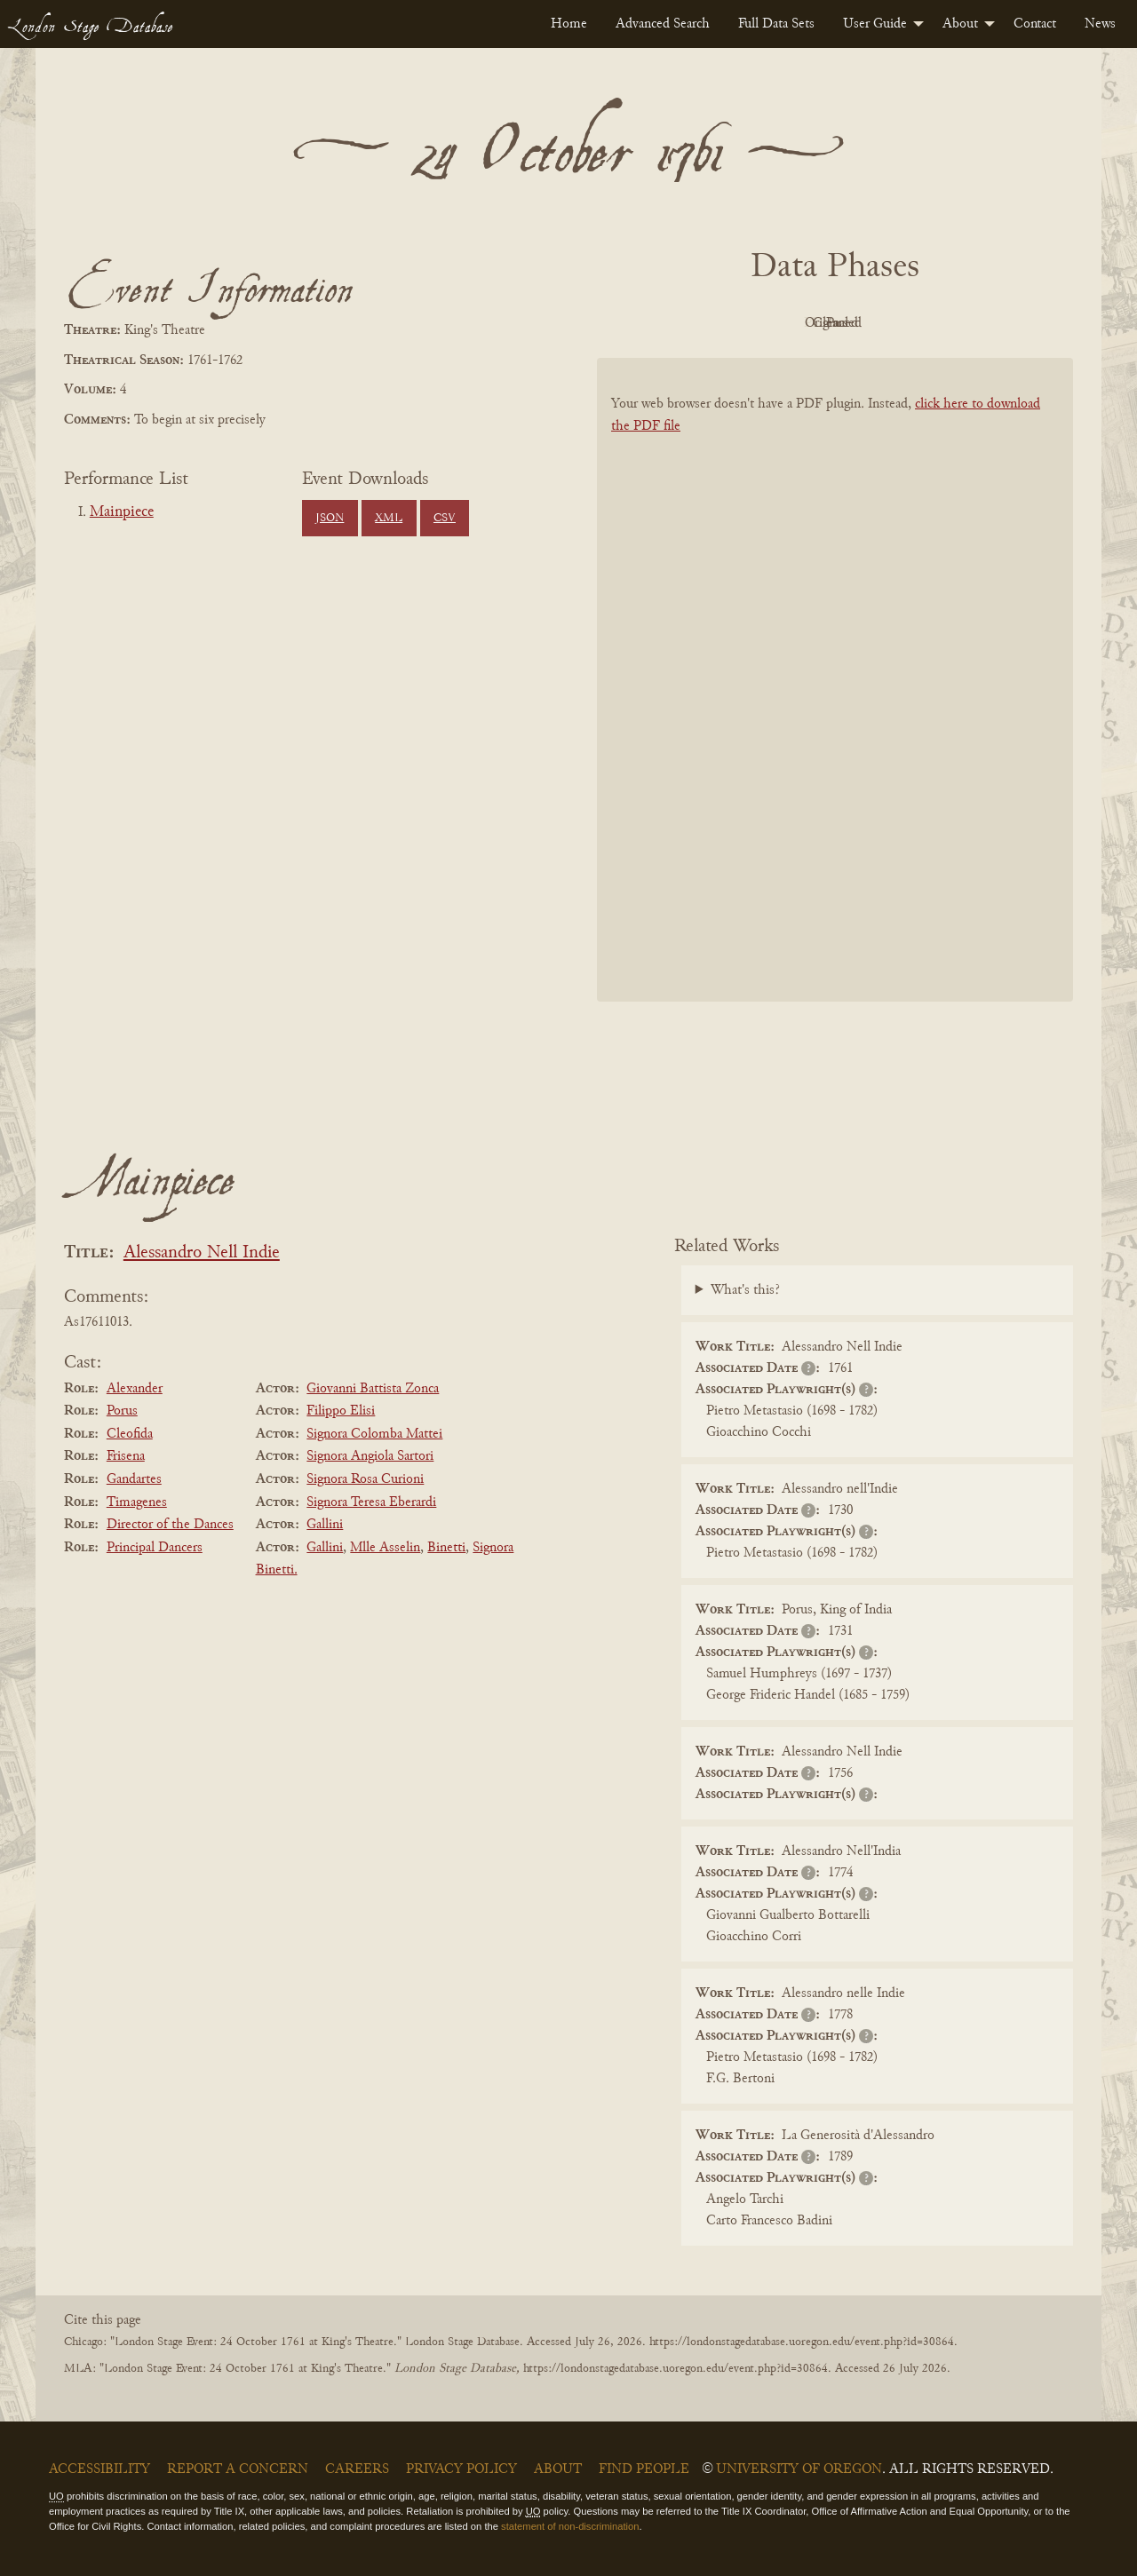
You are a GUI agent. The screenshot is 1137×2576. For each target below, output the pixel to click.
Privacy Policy (461, 2469)
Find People (644, 2469)
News (1100, 24)
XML (388, 518)
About (960, 24)
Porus (122, 1411)
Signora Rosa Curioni (365, 1479)
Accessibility (99, 2469)
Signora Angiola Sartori (369, 1456)
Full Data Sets (776, 24)
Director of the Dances (170, 1525)
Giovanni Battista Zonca (372, 1389)
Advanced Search (663, 24)
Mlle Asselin (385, 1548)
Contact (1035, 24)
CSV (444, 518)
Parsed (977, 323)
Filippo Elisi (340, 1411)
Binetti (446, 1548)
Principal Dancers (155, 1548)
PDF (684, 323)
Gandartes (134, 1479)
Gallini (324, 1525)
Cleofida (130, 1434)
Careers (357, 2469)
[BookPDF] (835, 702)
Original (782, 323)
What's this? (745, 1290)
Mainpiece (122, 512)
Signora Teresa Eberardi (371, 1502)
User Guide (875, 24)
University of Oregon (799, 2469)
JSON (329, 518)
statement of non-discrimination (570, 2526)
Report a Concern (237, 2469)
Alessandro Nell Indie (201, 1253)
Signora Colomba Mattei (374, 1434)
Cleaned (879, 323)
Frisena (126, 1456)
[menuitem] (569, 24)
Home (569, 24)
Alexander (135, 1389)
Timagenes (137, 1502)
